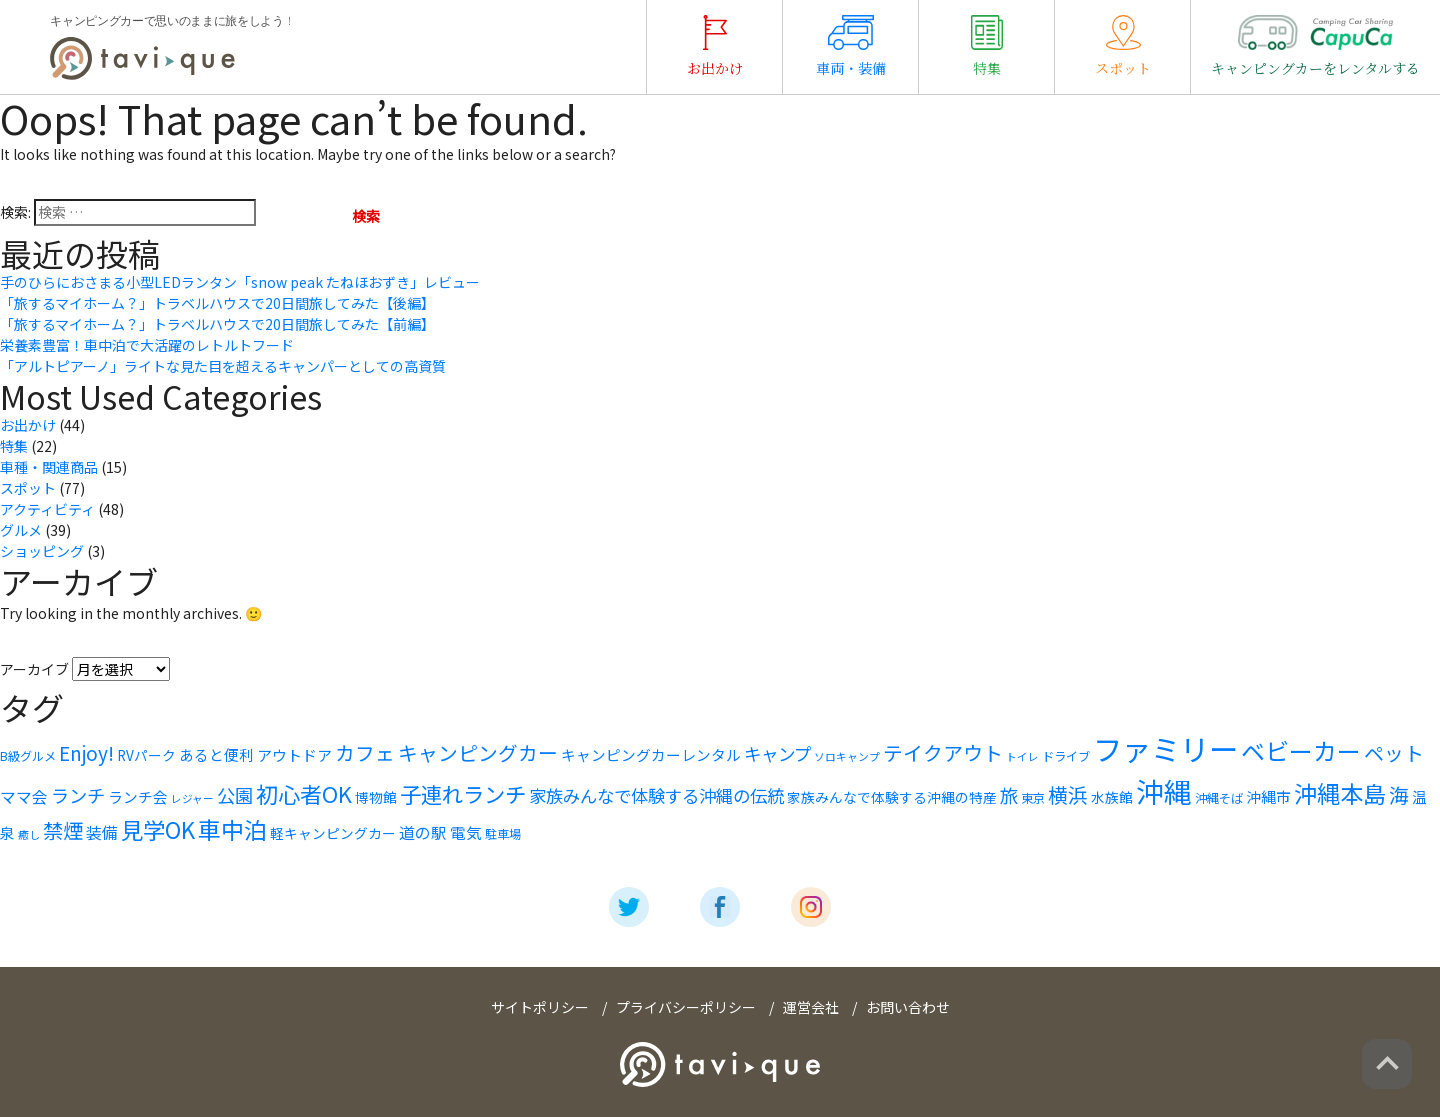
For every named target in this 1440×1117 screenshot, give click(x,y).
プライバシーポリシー (686, 1007)
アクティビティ (47, 509)
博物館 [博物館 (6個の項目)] (376, 797)
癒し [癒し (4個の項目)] (29, 834)
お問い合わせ (908, 1007)
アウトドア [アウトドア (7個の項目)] (294, 754)
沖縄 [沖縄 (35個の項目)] (1164, 791)
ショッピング (42, 551)
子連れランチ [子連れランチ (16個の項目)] (463, 793)
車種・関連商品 (49, 467)
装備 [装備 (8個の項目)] (102, 832)
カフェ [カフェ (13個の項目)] (365, 752)
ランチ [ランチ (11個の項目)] (78, 795)
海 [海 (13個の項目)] (1399, 794)
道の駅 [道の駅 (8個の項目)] (423, 832)
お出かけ (715, 46)
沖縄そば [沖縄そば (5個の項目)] (1219, 798)
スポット (1123, 46)
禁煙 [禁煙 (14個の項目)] (63, 830)
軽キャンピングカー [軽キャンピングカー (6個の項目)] (333, 833)
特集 (987, 46)
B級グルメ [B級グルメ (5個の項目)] (28, 756)
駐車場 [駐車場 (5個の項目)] (503, 834)
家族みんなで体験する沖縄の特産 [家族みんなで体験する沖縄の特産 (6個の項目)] (892, 797)
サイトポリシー (540, 1007)
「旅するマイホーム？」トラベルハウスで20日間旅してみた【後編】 (217, 303)
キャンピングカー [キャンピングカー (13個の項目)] (478, 752)
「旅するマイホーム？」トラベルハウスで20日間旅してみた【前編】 (217, 324)
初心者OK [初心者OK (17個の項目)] (304, 793)
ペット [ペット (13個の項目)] (1394, 752)
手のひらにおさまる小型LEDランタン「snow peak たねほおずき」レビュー (240, 282)
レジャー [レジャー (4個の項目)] (192, 798)
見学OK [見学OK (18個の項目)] (158, 829)
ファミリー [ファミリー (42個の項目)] (1165, 748)
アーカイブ (34, 669)
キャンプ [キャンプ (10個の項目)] (777, 753)
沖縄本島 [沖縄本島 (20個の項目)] (1340, 793)
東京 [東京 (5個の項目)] (1033, 798)
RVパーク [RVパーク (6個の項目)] (146, 755)
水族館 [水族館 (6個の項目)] (1112, 797)
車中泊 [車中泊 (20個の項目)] (232, 829)
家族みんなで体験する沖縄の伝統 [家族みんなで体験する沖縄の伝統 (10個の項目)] (656, 795)
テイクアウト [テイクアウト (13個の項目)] (943, 752)
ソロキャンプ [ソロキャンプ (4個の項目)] (847, 756)
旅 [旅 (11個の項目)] (1009, 795)
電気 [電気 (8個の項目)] (466, 832)
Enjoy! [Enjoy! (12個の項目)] (86, 752)
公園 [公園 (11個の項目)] (235, 795)
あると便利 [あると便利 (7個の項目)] (216, 754)
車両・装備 (851, 46)
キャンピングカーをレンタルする (1315, 46)
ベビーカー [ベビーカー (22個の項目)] (1301, 750)
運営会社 (811, 1007)
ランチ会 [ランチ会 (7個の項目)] (138, 796)
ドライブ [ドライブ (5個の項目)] (1066, 756)
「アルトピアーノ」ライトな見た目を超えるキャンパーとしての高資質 (223, 366)
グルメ (21, 530)
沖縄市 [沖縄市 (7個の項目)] (1268, 796)
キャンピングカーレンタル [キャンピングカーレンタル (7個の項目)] (651, 754)
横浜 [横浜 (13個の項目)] (1068, 794)
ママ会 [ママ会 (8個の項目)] (24, 796)
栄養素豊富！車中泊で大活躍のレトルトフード (147, 345)
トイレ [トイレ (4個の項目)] (1022, 756)
